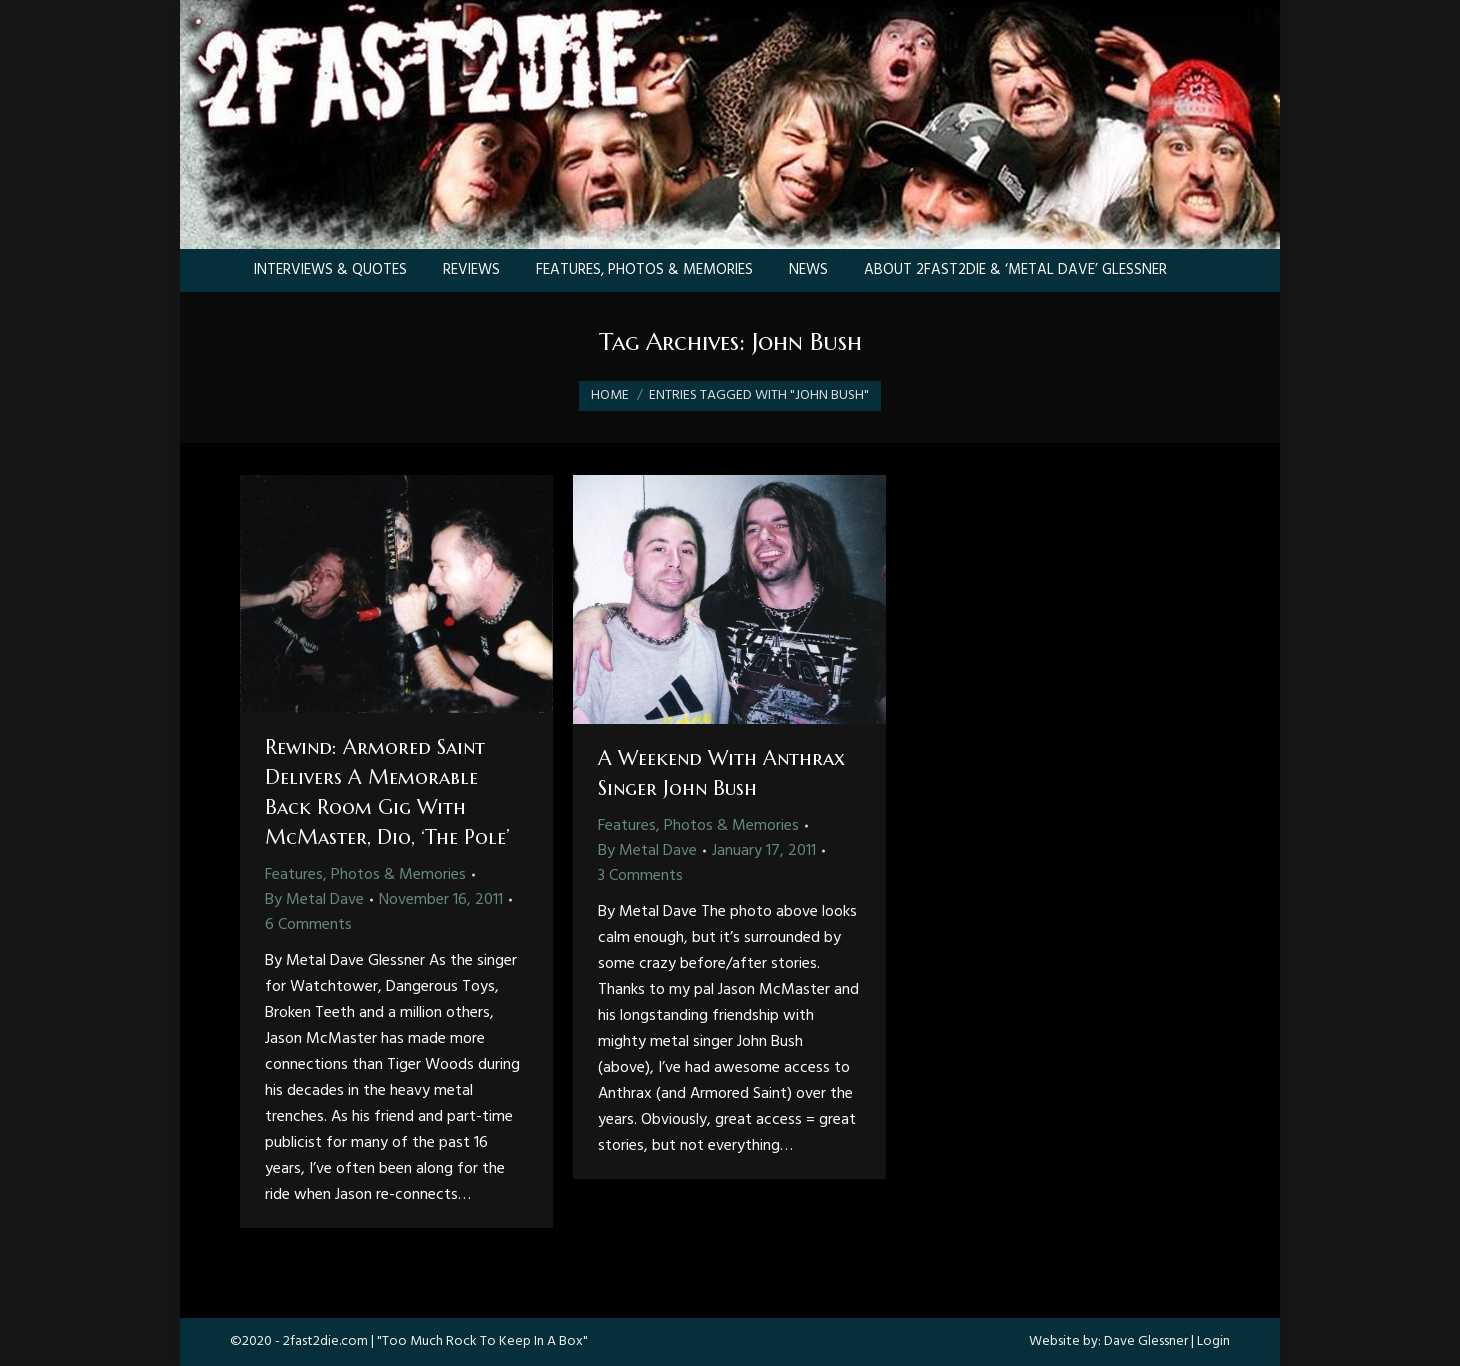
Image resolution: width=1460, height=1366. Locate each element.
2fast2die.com (325, 1341)
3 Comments (640, 876)
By (314, 900)
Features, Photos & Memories (365, 875)
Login (1213, 1341)
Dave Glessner (1146, 1341)
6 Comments (308, 925)
